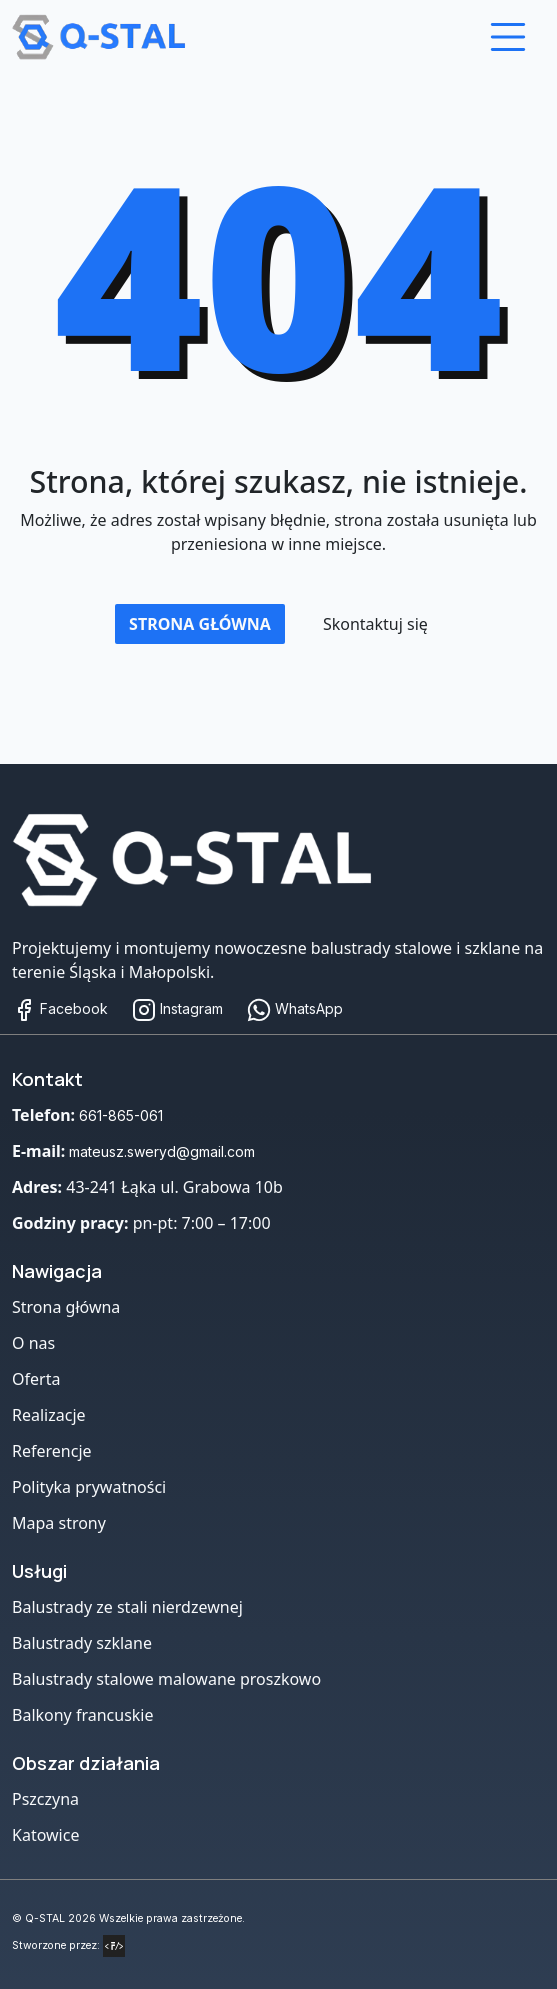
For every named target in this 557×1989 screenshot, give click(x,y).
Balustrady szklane (82, 1643)
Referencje (52, 1451)
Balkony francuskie (83, 1715)
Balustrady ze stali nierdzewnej (127, 1607)
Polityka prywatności (89, 1487)
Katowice (45, 1835)
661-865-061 (121, 1115)
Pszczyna (45, 1799)
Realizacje (49, 1415)
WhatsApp (295, 1008)
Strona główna (200, 624)
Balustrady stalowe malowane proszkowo (166, 1679)
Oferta (36, 1379)
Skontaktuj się (375, 624)
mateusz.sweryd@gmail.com (162, 1151)
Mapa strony (59, 1523)
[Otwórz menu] (508, 37)
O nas (33, 1343)
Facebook (60, 1008)
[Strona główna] (209, 860)
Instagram (177, 1008)
